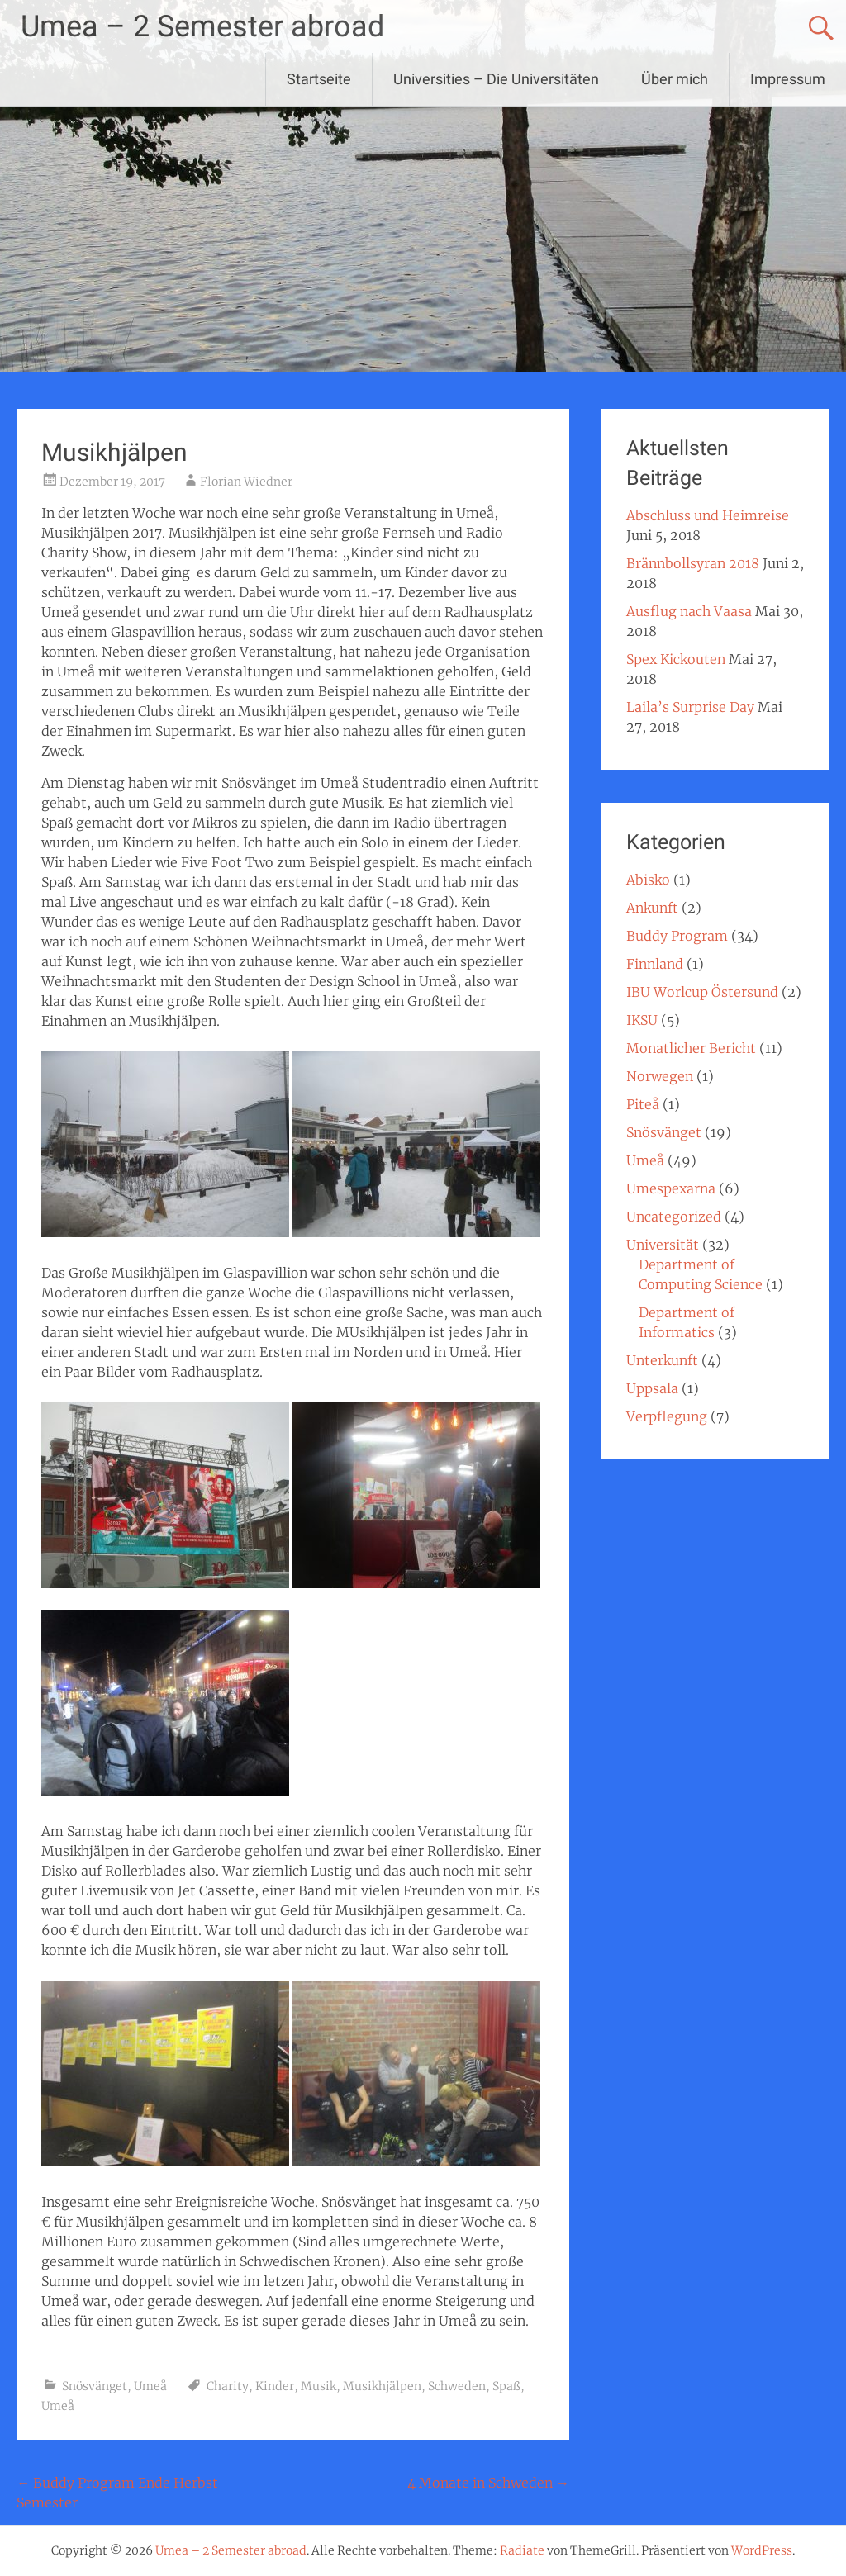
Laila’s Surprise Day (690, 707)
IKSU (642, 1020)
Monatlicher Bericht (691, 1048)
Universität (662, 1244)
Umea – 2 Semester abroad (202, 26)
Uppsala (652, 1388)
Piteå (642, 1104)
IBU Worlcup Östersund (702, 992)
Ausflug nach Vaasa (689, 611)
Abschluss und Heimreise (707, 515)
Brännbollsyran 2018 (692, 563)
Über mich (674, 79)
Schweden (457, 2386)
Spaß (506, 2386)
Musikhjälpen (382, 2386)
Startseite (319, 79)
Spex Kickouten (675, 659)
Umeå (150, 2386)
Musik (318, 2386)
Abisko (648, 879)
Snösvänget (94, 2386)
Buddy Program (677, 935)
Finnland (654, 964)
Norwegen (659, 1076)
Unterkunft (662, 1360)
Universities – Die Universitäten (496, 79)
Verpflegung (666, 1416)
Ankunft (652, 907)
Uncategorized (673, 1216)
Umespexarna (670, 1188)
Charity (228, 2386)
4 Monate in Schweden (488, 2482)
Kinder (274, 2386)
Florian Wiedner (246, 481)
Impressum (787, 79)
